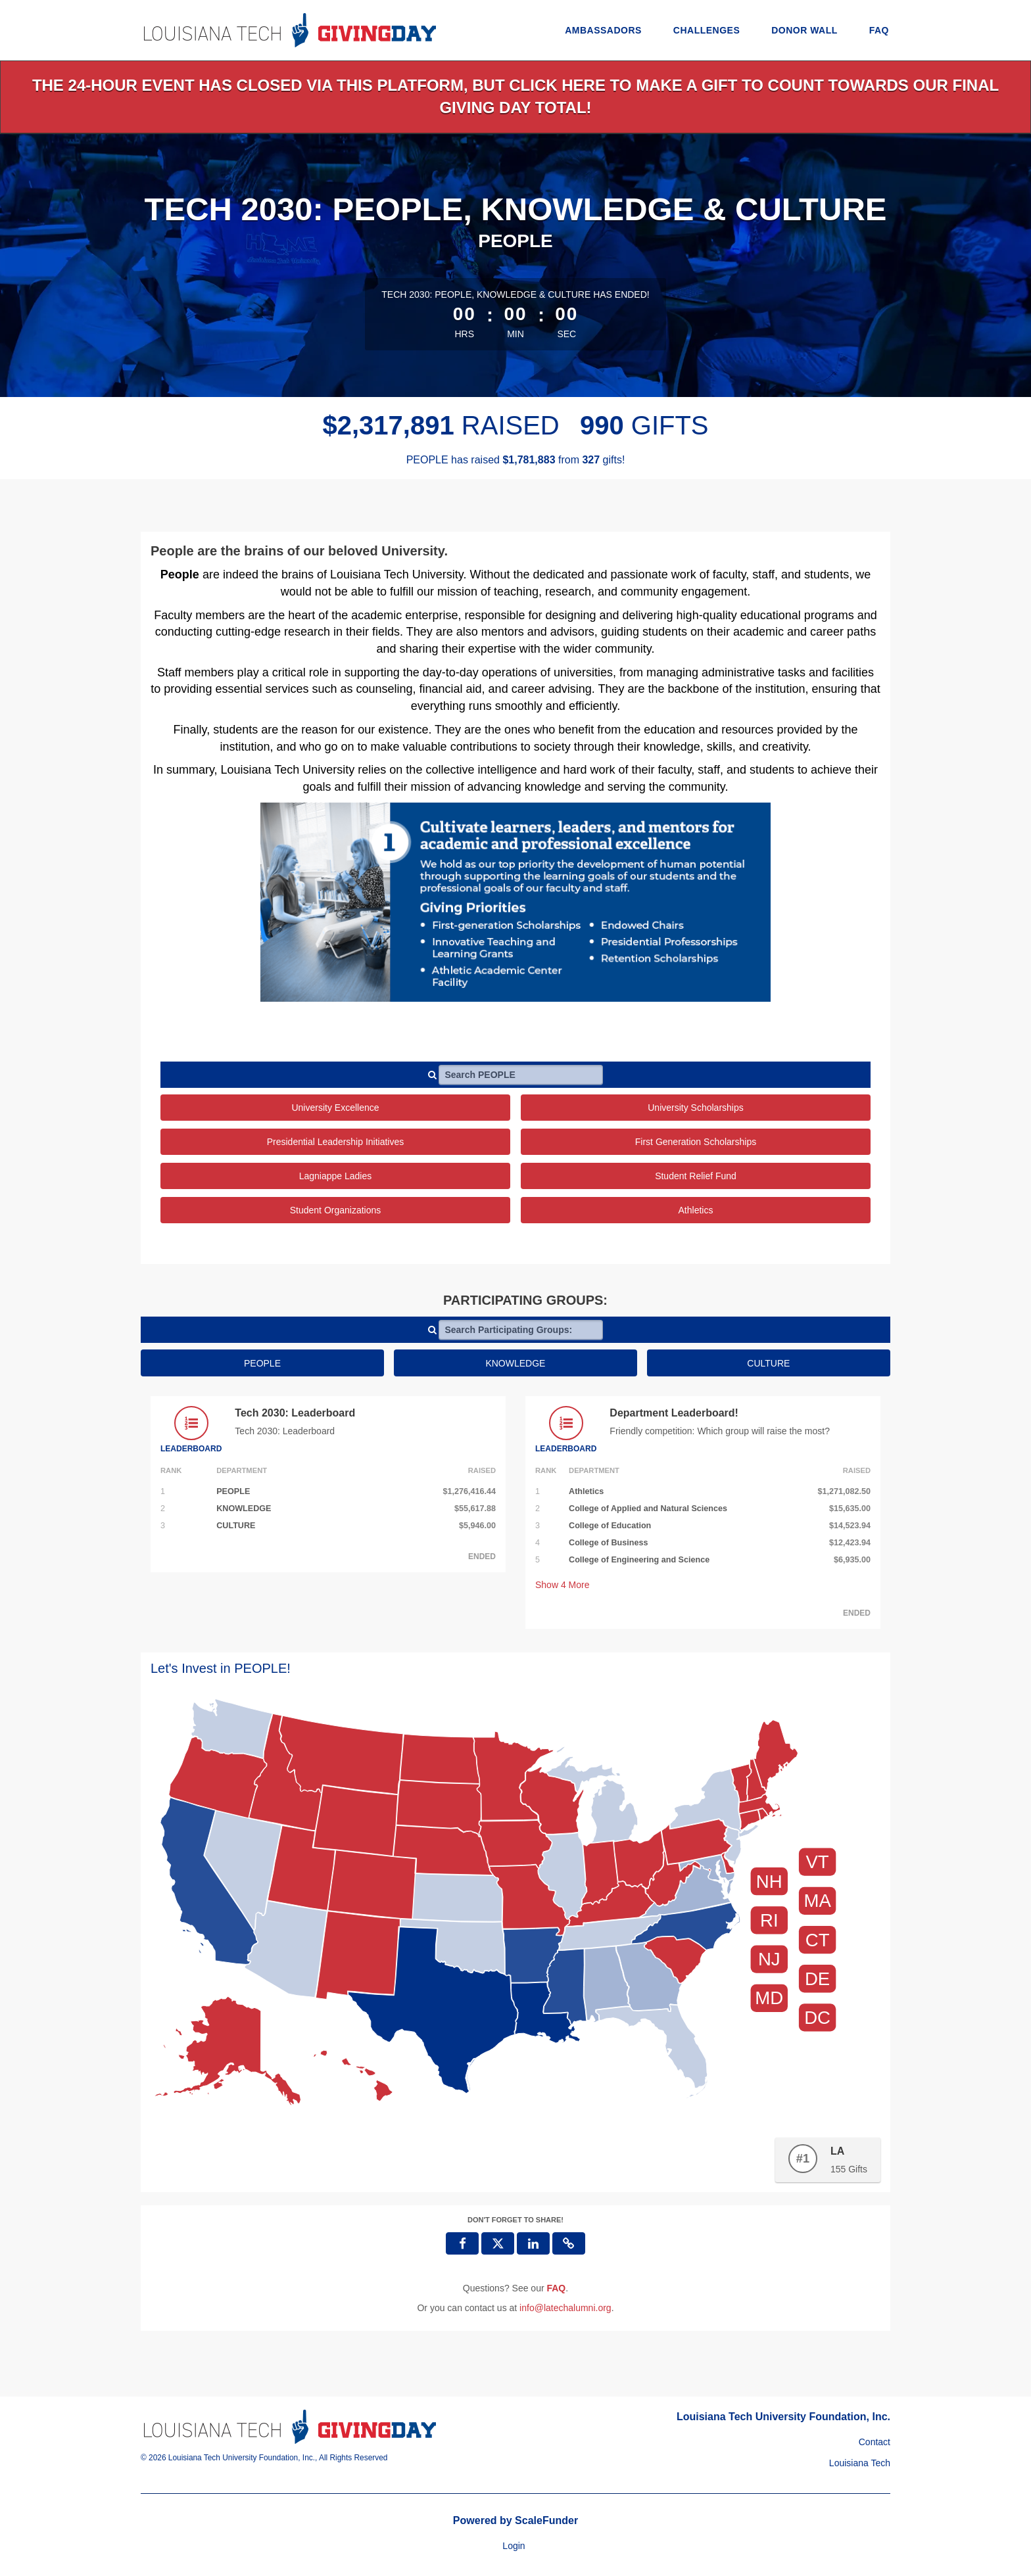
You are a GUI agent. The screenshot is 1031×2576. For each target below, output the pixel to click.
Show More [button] (562, 1585)
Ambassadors (603, 30)
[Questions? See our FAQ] (555, 2288)
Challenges (706, 30)
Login (513, 2546)
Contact (874, 2442)
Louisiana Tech (859, 2463)
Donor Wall (804, 30)
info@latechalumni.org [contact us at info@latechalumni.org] (565, 2308)
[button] (568, 2243)
